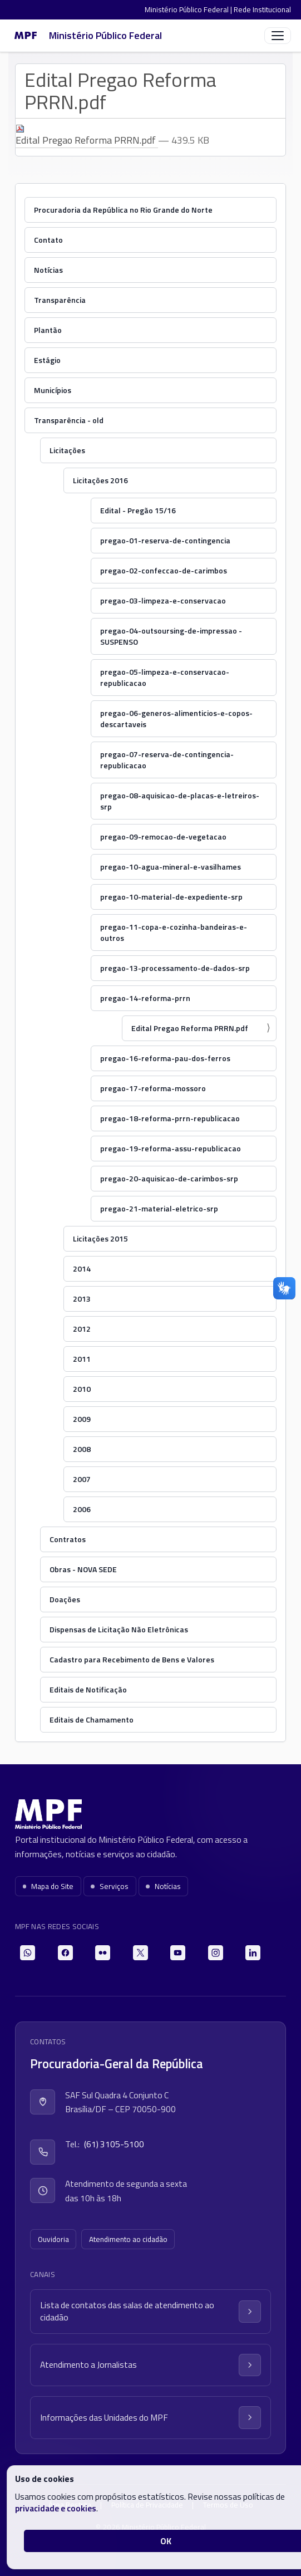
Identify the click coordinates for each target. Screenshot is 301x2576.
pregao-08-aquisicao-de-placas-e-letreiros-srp (179, 800)
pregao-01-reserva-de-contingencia (165, 540)
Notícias (48, 270)
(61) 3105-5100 (114, 2144)
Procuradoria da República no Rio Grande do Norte (123, 209)
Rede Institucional (262, 9)
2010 (82, 1389)
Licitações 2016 (100, 480)
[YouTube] (177, 1952)
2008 (82, 1449)
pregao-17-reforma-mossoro (153, 1088)
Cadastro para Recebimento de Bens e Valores (132, 1659)
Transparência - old (68, 420)
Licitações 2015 (100, 1238)
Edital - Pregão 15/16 (138, 510)
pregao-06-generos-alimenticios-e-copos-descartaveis (176, 718)
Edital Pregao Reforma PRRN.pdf (87, 136)
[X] (140, 1952)
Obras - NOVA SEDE (83, 1569)
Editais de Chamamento (92, 1719)
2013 (82, 1298)
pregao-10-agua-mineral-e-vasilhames (170, 866)
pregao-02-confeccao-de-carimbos (163, 570)
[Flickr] (102, 1952)
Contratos (68, 1539)
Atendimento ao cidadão (128, 2239)
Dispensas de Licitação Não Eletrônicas (119, 1629)
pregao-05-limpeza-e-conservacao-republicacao (164, 677)
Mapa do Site (48, 1886)
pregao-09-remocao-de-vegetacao (163, 836)
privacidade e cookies (55, 2508)
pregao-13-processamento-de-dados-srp (175, 968)
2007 (82, 1479)
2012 (82, 1328)
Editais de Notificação (88, 1689)
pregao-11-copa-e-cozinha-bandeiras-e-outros (173, 932)
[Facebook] (65, 1952)
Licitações (67, 450)
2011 (82, 1359)
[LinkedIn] (252, 1952)
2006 (82, 1509)
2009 (82, 1419)
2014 (82, 1268)
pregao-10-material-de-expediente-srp (171, 896)
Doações (65, 1599)
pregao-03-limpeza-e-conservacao (163, 600)
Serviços (110, 1886)
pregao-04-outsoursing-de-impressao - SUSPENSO (171, 636)
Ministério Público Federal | (189, 9)
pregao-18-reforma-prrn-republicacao (170, 1118)
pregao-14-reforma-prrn (145, 998)
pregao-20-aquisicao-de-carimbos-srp (169, 1178)
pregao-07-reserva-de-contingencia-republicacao (167, 759)
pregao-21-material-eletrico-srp (159, 1208)
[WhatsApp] (27, 1952)
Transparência (60, 300)
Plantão (48, 330)
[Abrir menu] (277, 35)
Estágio (47, 360)
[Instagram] (215, 1952)
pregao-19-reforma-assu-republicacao (170, 1148)
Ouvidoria (53, 2239)
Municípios (52, 390)
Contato (48, 240)
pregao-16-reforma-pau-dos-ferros (165, 1058)
